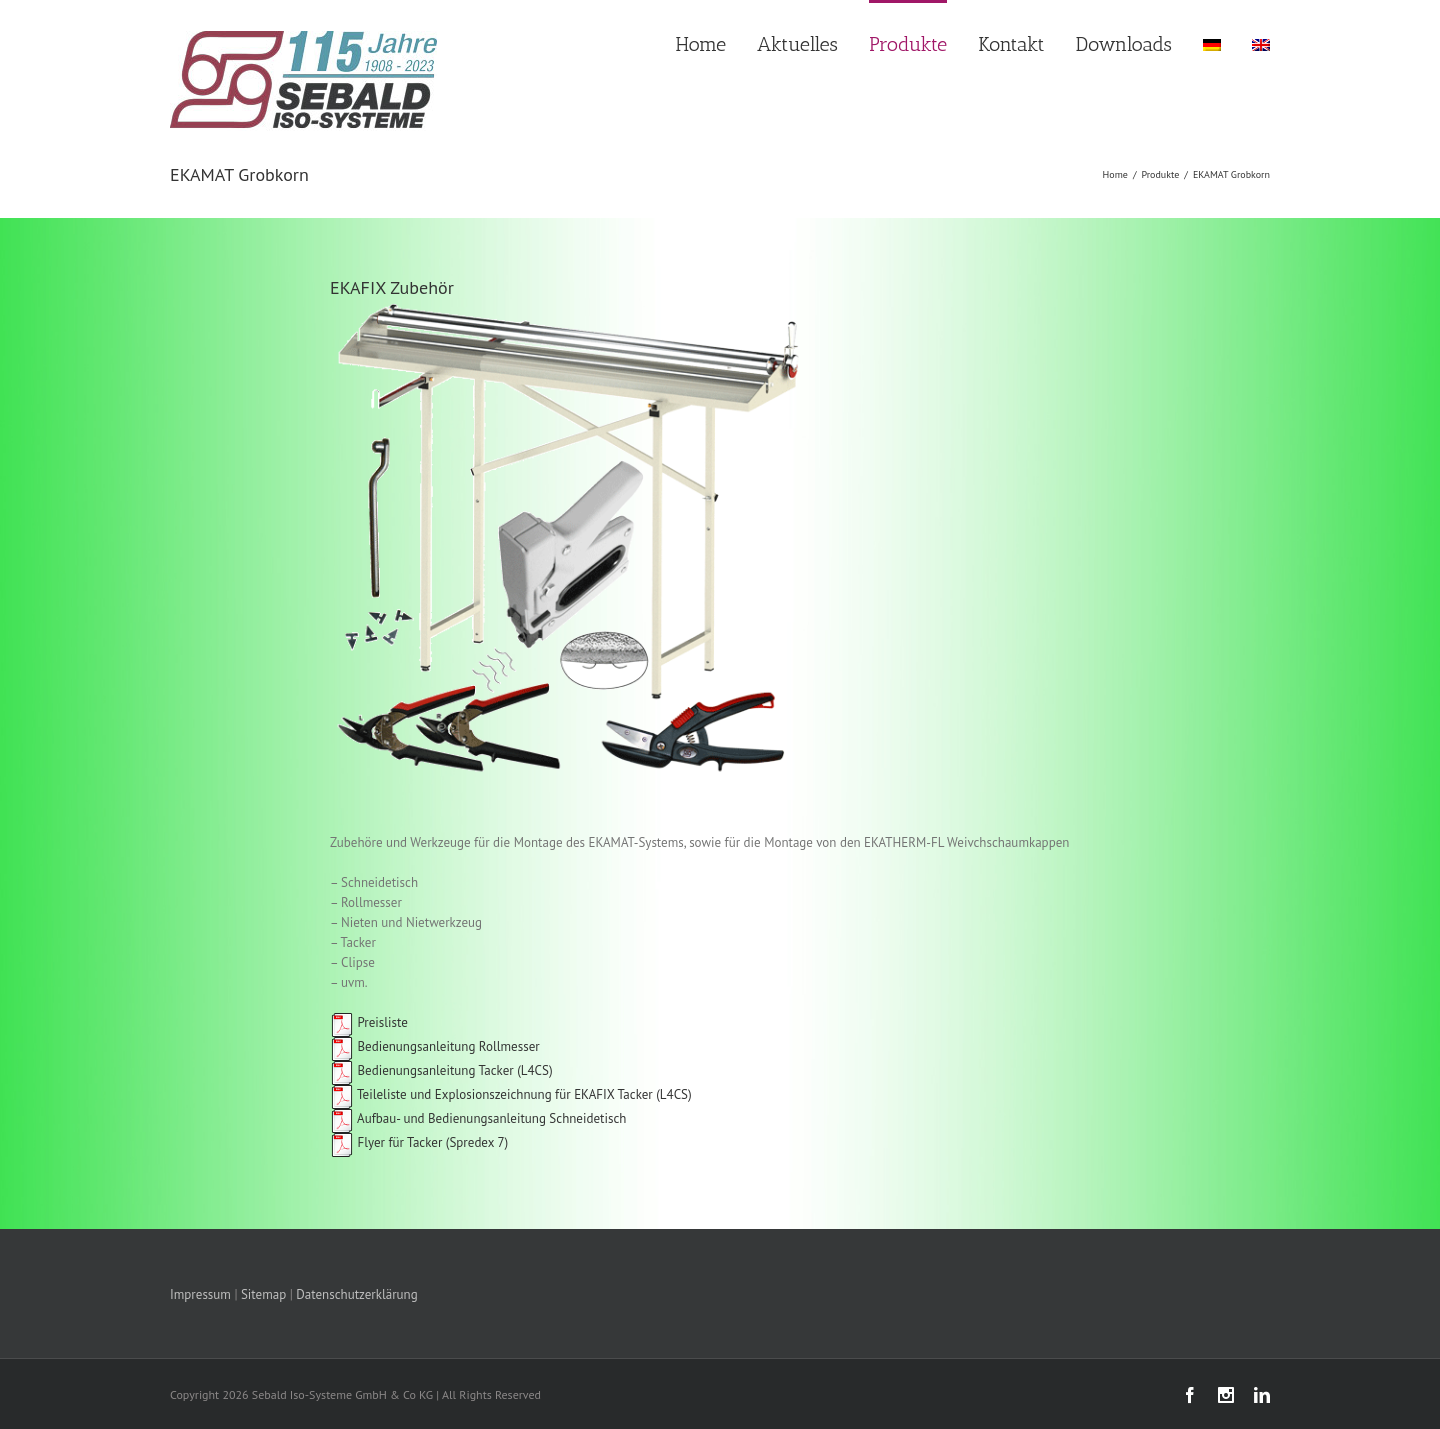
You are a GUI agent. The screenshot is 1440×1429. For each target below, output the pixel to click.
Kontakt (1011, 44)
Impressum (200, 1294)
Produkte (908, 44)
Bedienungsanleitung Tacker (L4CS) (441, 1070)
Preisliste (369, 1022)
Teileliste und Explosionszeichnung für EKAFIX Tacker (491, 1094)
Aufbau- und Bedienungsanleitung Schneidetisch (478, 1118)
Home (701, 44)
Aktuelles (797, 44)
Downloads (1124, 44)
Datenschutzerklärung (356, 1294)
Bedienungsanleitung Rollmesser (435, 1046)
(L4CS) (672, 1094)
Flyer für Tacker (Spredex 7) (432, 1142)
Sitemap (263, 1294)
